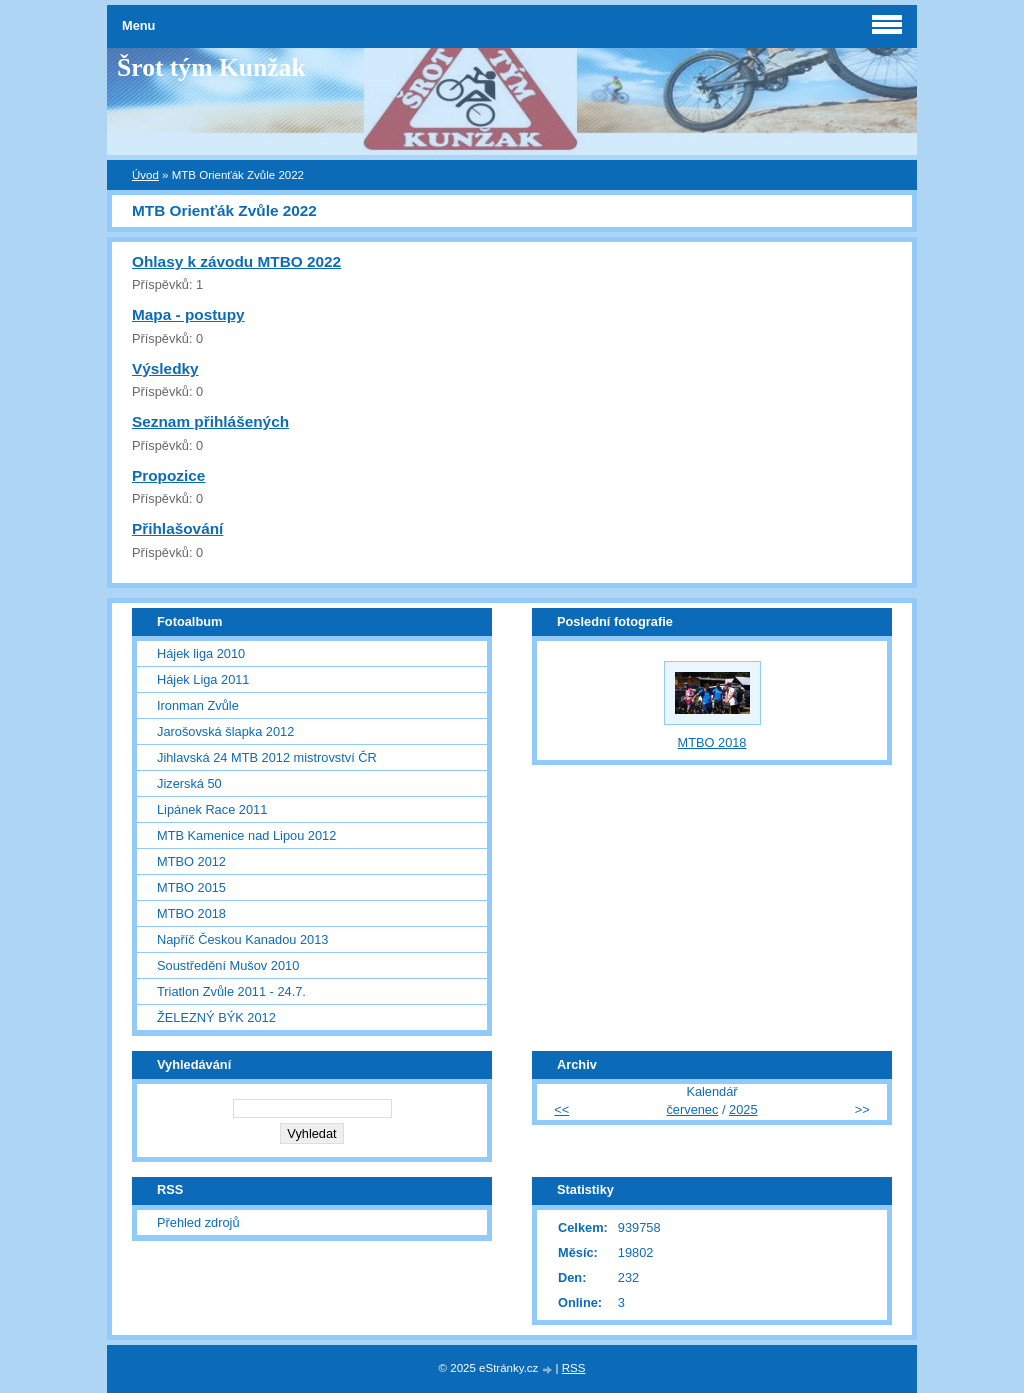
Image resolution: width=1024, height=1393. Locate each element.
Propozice (168, 475)
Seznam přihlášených (210, 421)
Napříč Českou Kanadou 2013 (242, 939)
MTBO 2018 (191, 913)
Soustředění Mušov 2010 (228, 965)
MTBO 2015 (191, 887)
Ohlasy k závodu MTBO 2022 (236, 261)
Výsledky (165, 368)
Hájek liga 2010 (201, 653)
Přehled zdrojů (198, 1222)
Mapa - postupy (188, 314)
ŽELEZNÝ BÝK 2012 (216, 1017)
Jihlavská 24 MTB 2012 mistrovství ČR (267, 757)
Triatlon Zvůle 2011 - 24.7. (231, 991)
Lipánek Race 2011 (212, 809)
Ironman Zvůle (198, 705)
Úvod (145, 175)
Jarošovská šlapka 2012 (225, 731)
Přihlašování (177, 528)
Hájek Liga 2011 (203, 679)
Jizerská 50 (189, 783)
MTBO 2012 (191, 861)
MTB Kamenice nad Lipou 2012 (246, 835)
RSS (574, 1368)
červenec (692, 1109)
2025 (743, 1109)
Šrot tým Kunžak (211, 67)
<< (561, 1109)
